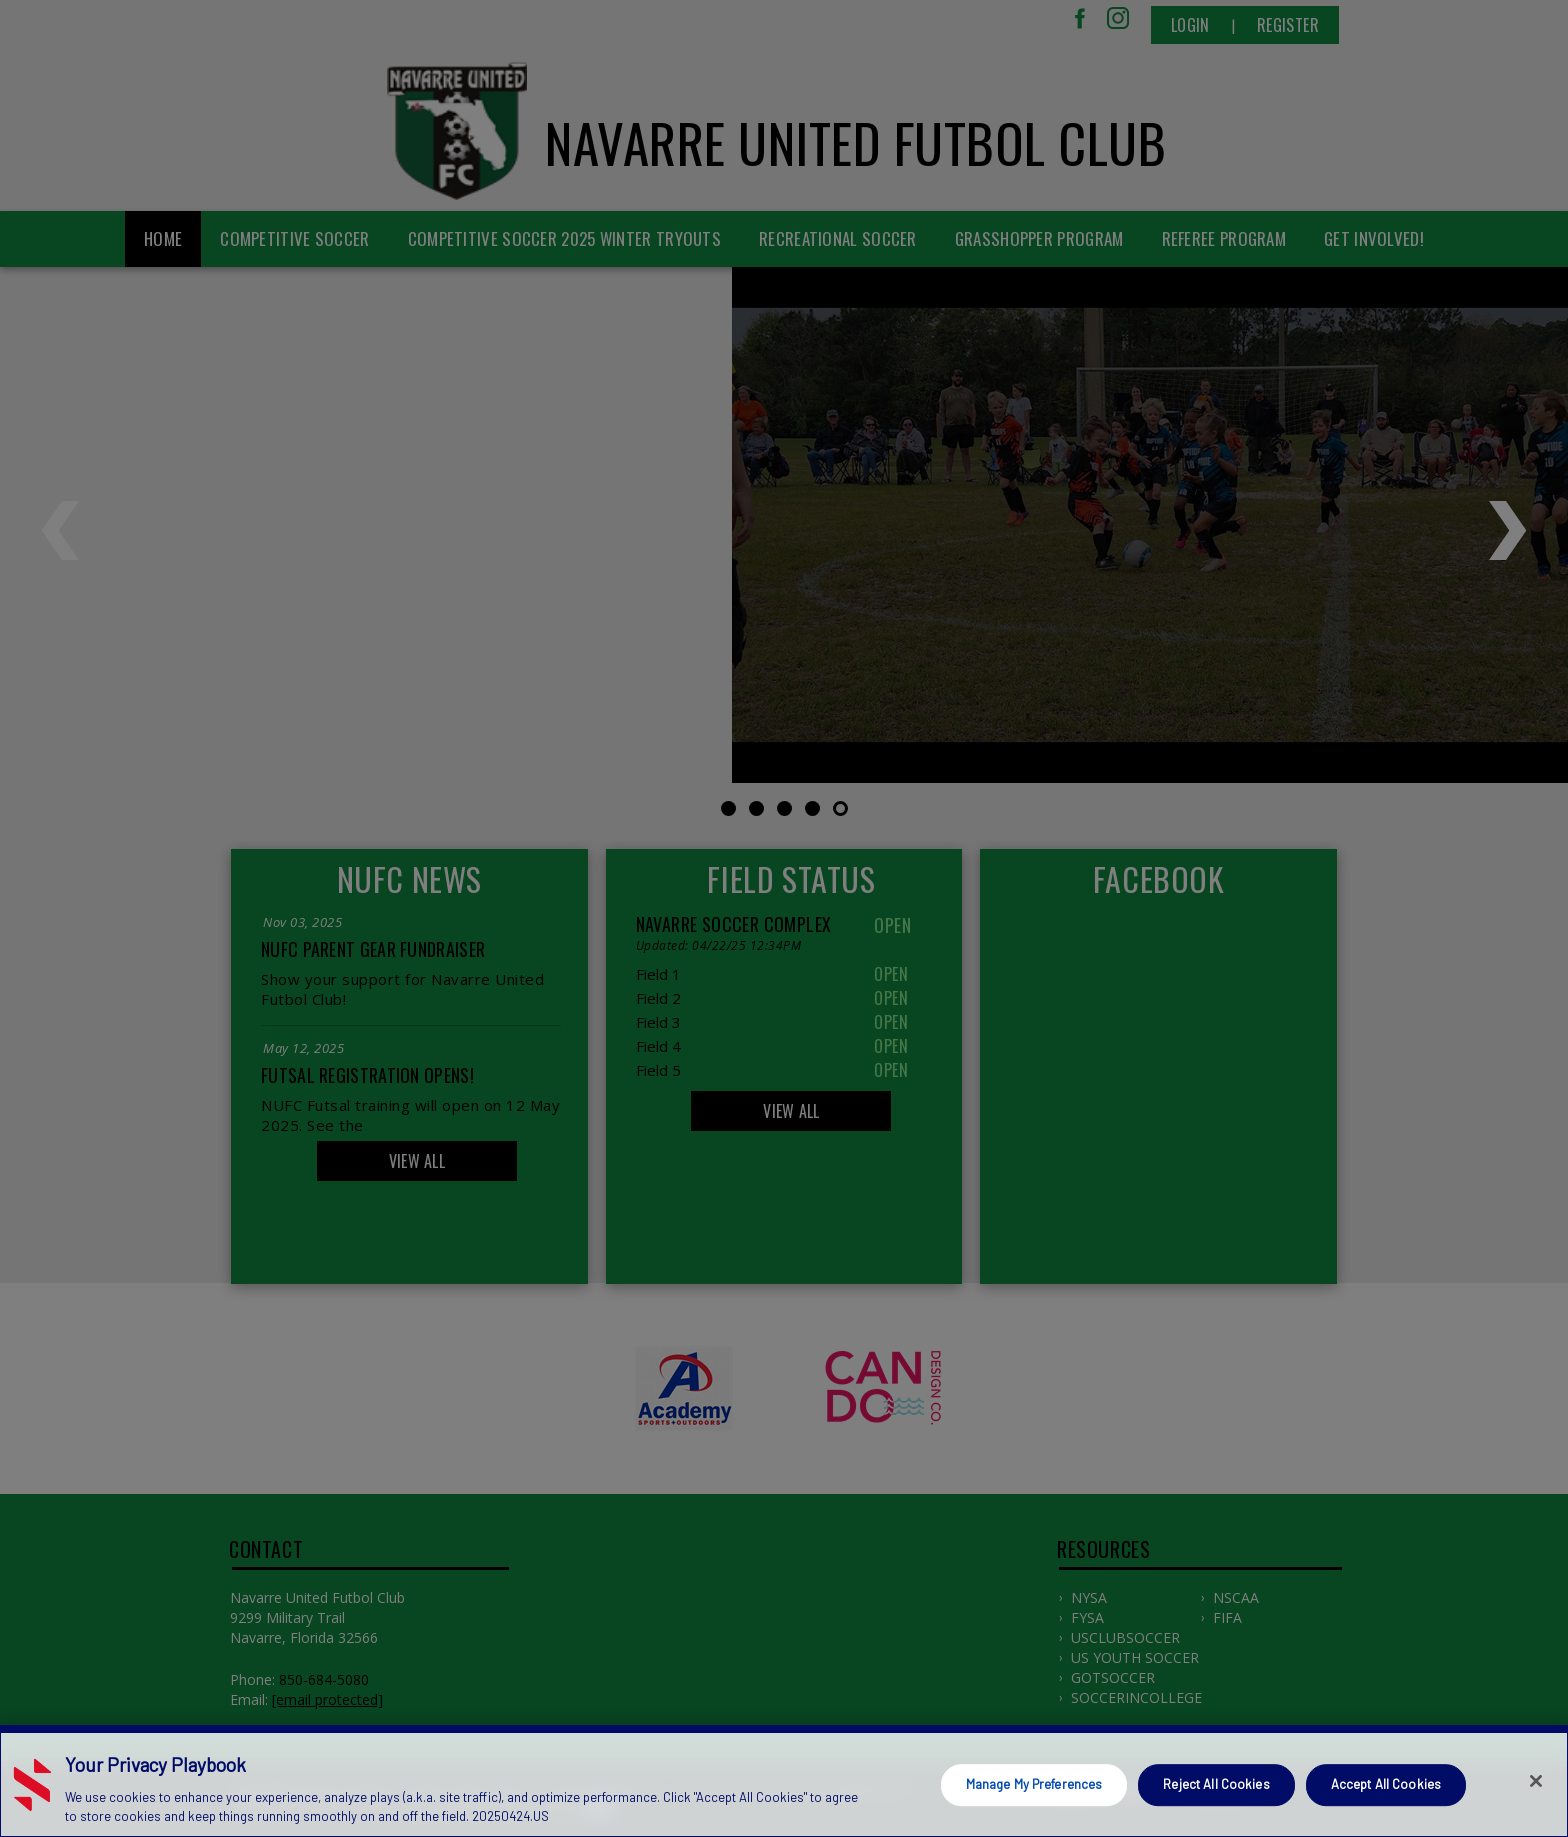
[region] (784, 1781)
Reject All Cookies (1216, 1784)
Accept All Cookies (1386, 1784)
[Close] (1536, 1781)
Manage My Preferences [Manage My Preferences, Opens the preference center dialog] (1034, 1784)
